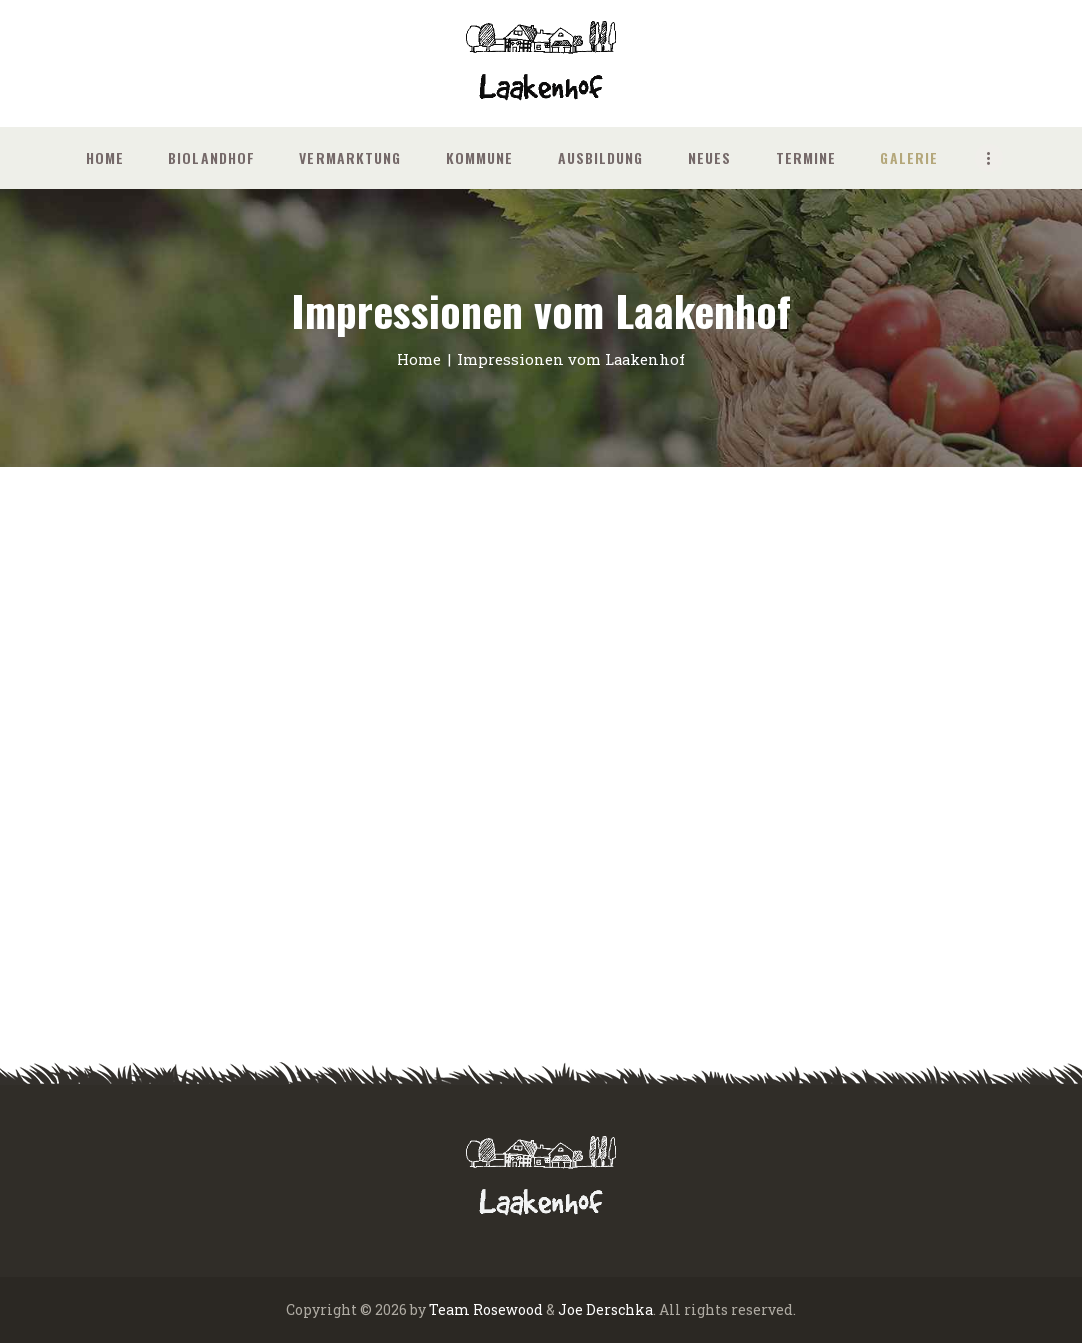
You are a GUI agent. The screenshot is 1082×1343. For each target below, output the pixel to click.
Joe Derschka (605, 1309)
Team (449, 1309)
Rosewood (508, 1309)
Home (419, 359)
